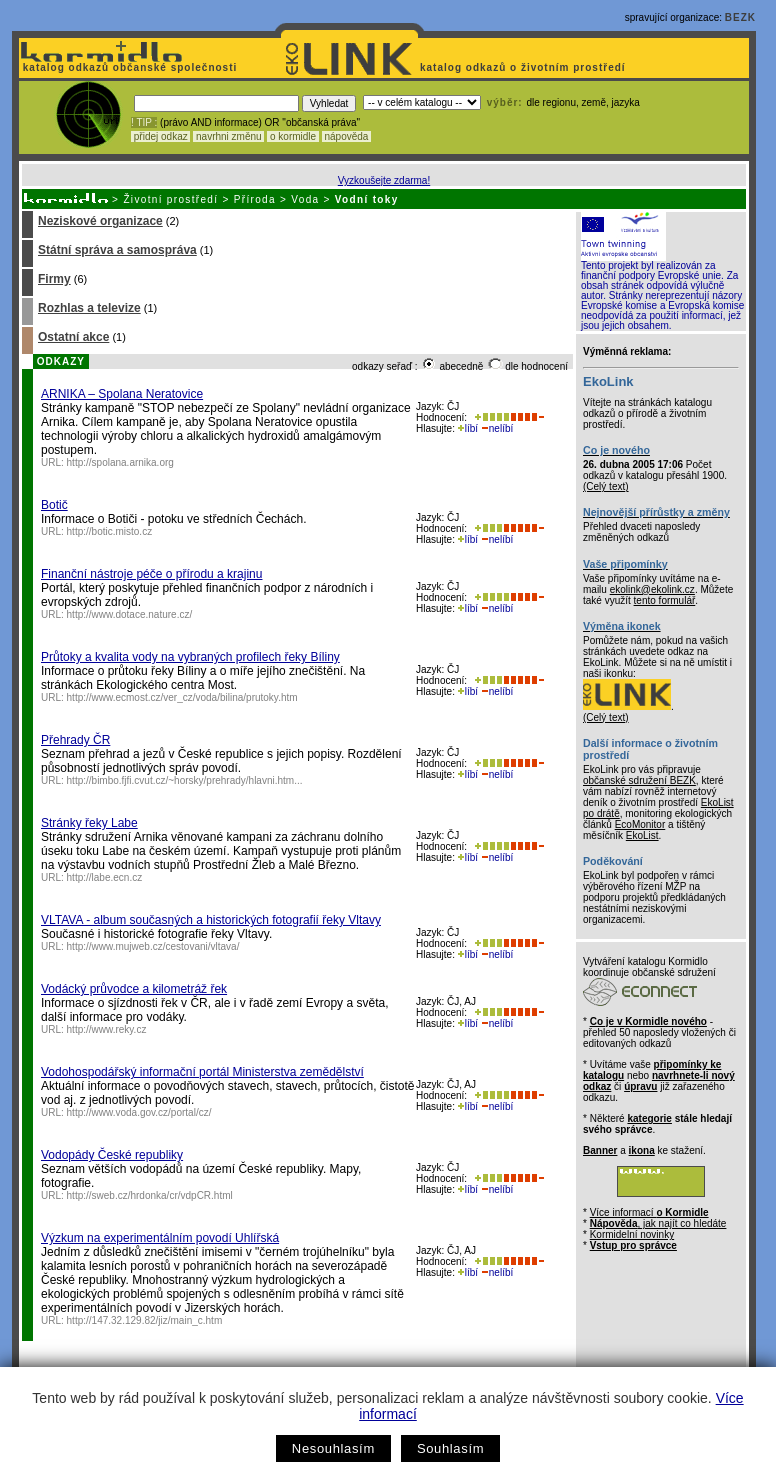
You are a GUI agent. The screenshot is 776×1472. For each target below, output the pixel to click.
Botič (54, 505)
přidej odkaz (160, 136)
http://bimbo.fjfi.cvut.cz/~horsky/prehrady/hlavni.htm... (185, 780)
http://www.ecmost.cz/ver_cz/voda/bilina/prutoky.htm (182, 697)
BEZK (740, 17)
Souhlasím (450, 1448)
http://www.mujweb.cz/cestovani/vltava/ (153, 946)
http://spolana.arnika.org (120, 462)
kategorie (649, 1118)
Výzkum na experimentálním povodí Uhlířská (160, 1238)
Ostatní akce (73, 337)
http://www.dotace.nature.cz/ (130, 614)
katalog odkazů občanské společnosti (128, 67)
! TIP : (144, 122)
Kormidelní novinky (632, 1234)
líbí (468, 428)
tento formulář (665, 600)
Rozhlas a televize (89, 308)
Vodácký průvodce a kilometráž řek (134, 989)
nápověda (347, 136)
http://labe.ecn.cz (105, 877)
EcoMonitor (640, 824)
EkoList (642, 835)
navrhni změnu (228, 136)
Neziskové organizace (100, 221)
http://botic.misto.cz (110, 531)
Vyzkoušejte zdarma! (384, 180)
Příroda (255, 199)
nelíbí (497, 428)
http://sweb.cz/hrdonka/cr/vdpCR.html (150, 1195)
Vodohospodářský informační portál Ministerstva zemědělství (202, 1072)
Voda (305, 199)
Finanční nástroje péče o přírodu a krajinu (151, 574)
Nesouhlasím (333, 1448)
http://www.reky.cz (107, 1029)
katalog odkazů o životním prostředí (524, 67)
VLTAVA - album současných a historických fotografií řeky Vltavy (211, 920)
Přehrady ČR (75, 740)
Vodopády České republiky (112, 1155)
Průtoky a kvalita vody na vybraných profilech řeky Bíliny (190, 657)
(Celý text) (606, 486)
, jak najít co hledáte (658, 1223)
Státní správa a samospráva (117, 250)
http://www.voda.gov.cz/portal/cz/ (139, 1112)
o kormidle (293, 136)
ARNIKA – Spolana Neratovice (122, 394)
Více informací (649, 1212)
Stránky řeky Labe (89, 823)
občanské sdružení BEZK (639, 780)
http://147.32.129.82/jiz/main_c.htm (145, 1320)
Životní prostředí (170, 199)
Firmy (54, 279)
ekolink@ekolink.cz (652, 589)
